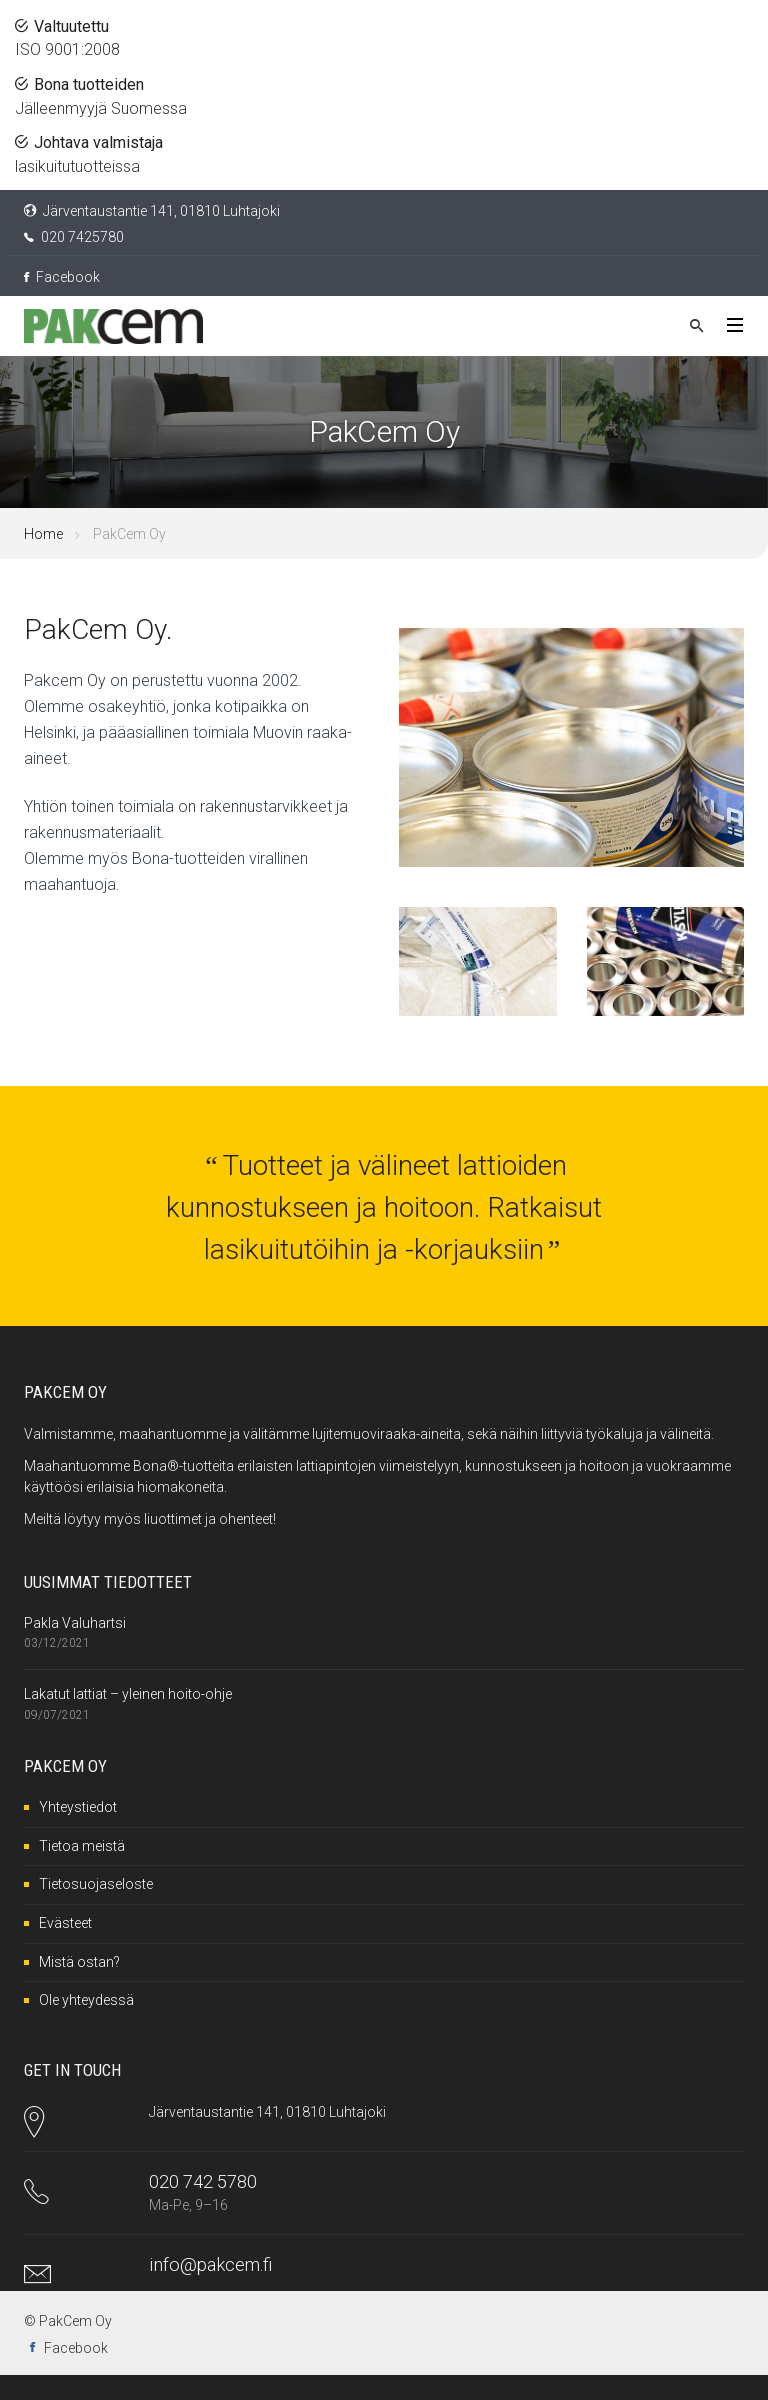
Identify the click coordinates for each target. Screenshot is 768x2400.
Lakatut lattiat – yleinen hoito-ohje (128, 1694)
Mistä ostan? (79, 1962)
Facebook (62, 277)
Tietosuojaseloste (96, 1884)
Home (43, 534)
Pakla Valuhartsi (75, 1623)
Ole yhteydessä (86, 2000)
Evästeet (65, 1923)
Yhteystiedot (78, 1807)
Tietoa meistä (82, 1846)
